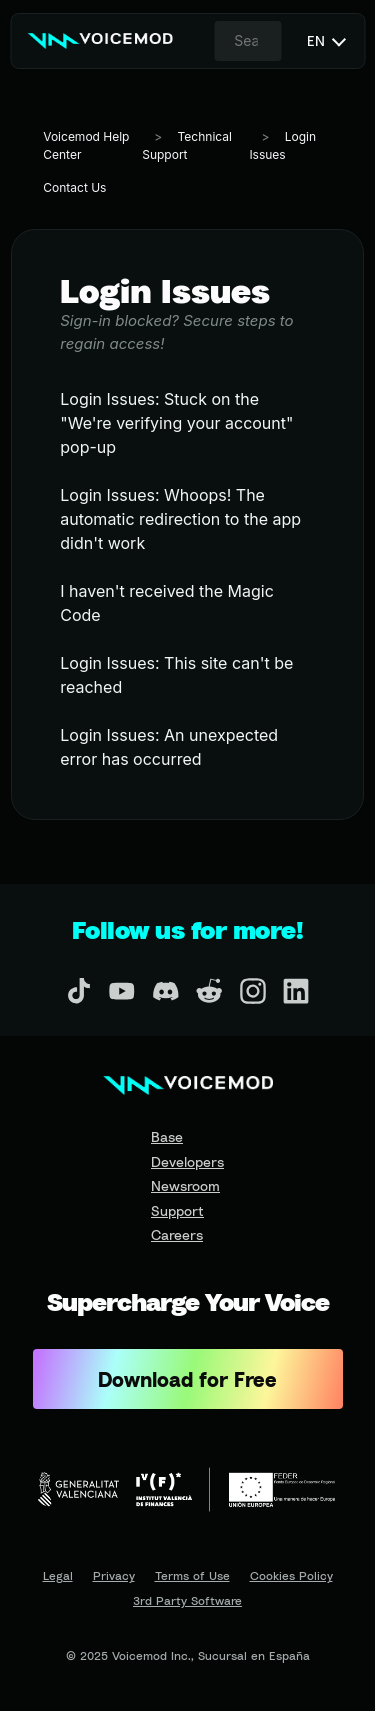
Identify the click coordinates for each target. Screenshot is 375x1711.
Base (167, 1136)
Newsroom (185, 1185)
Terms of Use (192, 1576)
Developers (187, 1161)
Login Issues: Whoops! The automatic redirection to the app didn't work (180, 519)
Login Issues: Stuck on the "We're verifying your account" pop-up (176, 423)
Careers (177, 1234)
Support (177, 1210)
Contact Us (74, 187)
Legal (58, 1576)
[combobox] (248, 41)
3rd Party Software (187, 1601)
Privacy (114, 1576)
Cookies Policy (291, 1576)
